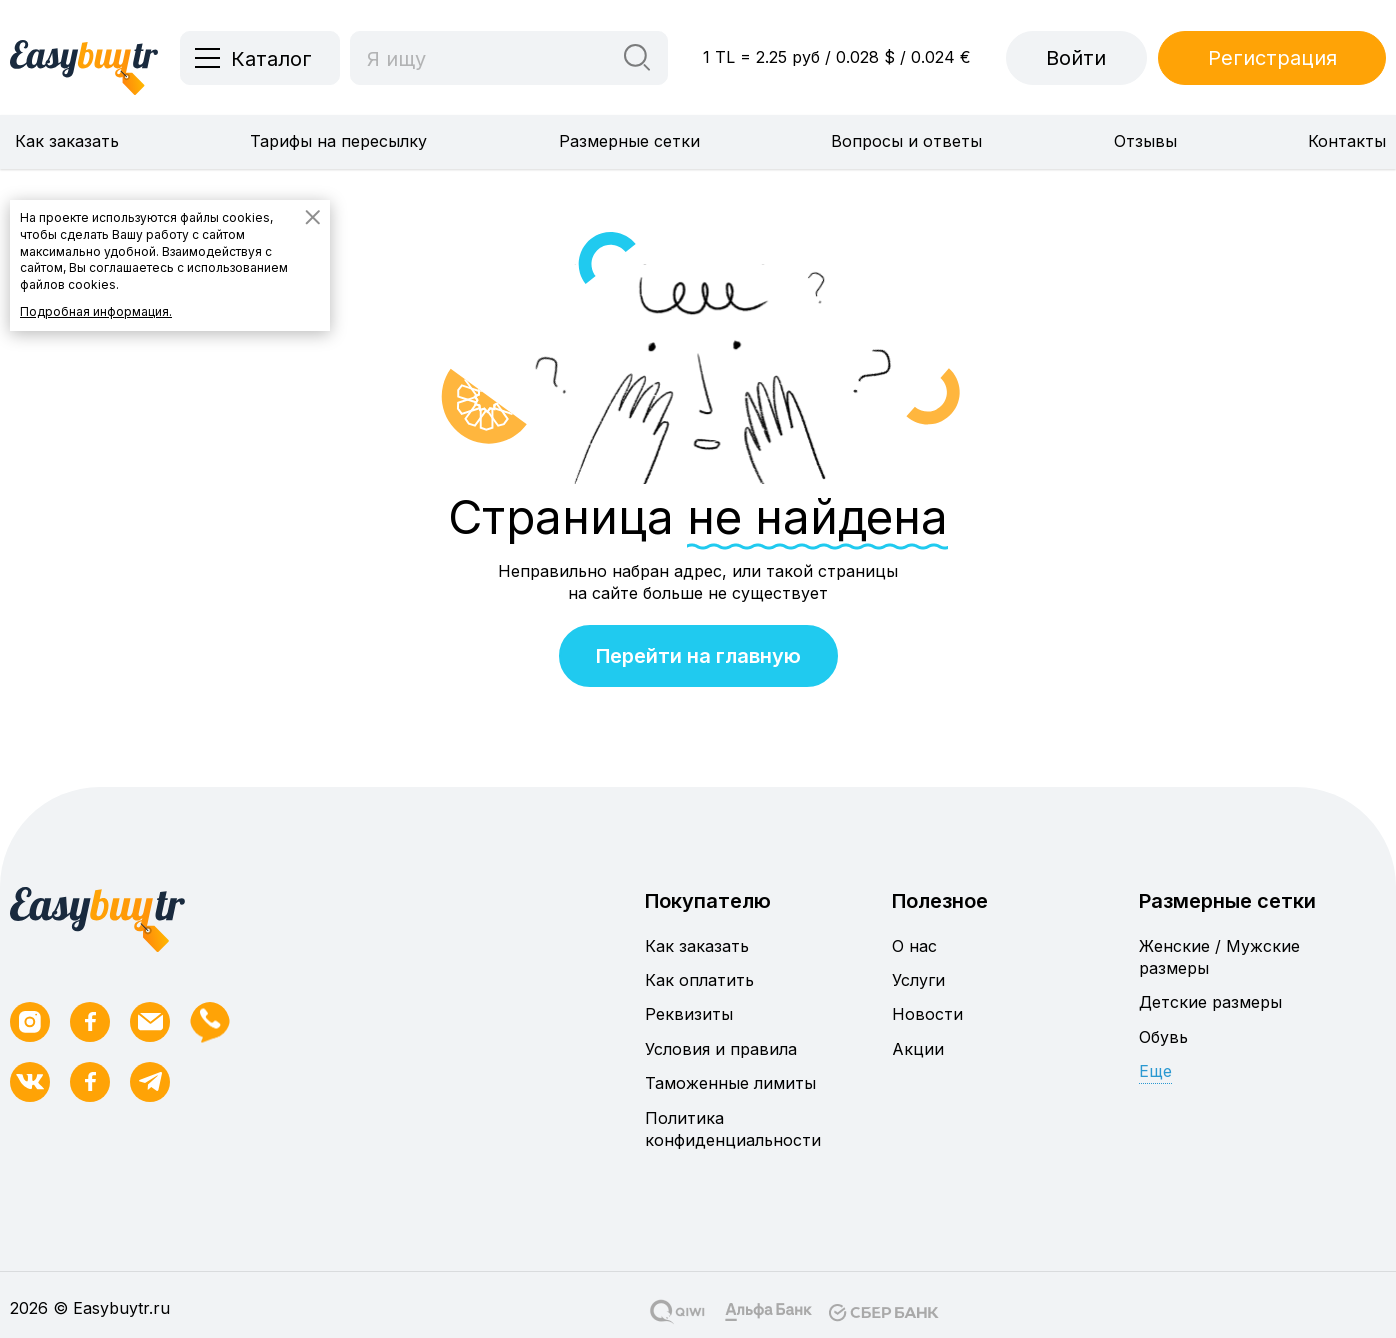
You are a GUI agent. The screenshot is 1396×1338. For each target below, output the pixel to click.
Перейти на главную (698, 656)
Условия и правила (721, 1049)
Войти (1076, 58)
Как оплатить (699, 980)
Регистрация (1272, 58)
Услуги (918, 980)
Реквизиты (689, 1014)
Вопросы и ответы (906, 141)
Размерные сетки (629, 141)
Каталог (271, 59)
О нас (914, 946)
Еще (1155, 1071)
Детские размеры (1210, 1002)
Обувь (1163, 1037)
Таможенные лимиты (730, 1083)
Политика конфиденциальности (733, 1129)
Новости (927, 1014)
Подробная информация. (96, 311)
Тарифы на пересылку (338, 141)
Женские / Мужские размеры (1219, 957)
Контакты (1347, 141)
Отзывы (1145, 141)
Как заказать (67, 141)
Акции (918, 1049)
